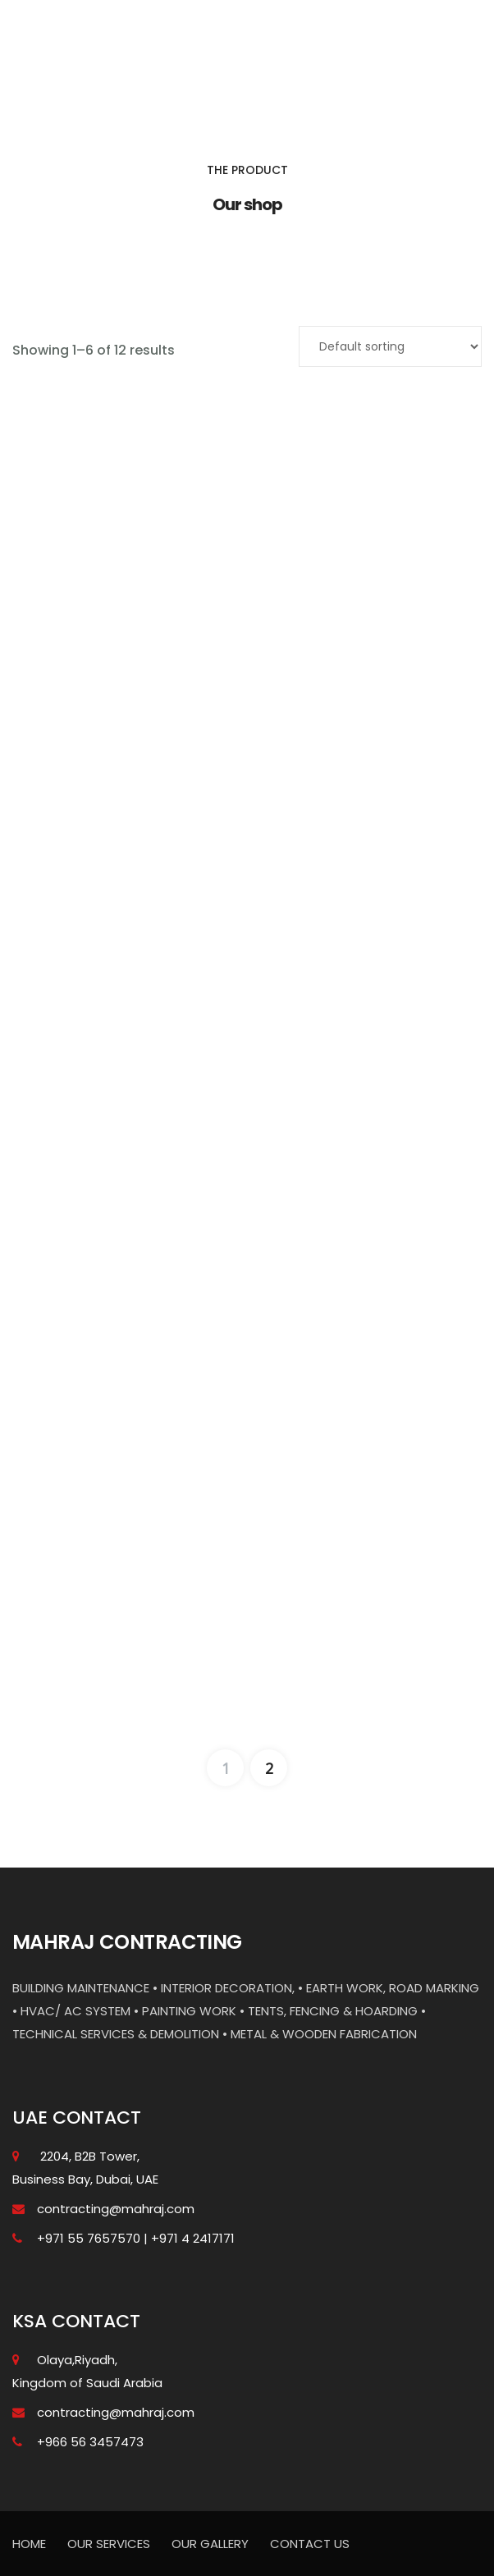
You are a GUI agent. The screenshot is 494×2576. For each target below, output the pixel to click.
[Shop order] (390, 346)
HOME (29, 2543)
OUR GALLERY (210, 2543)
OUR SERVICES (108, 2543)
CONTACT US (310, 2543)
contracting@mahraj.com (115, 2208)
